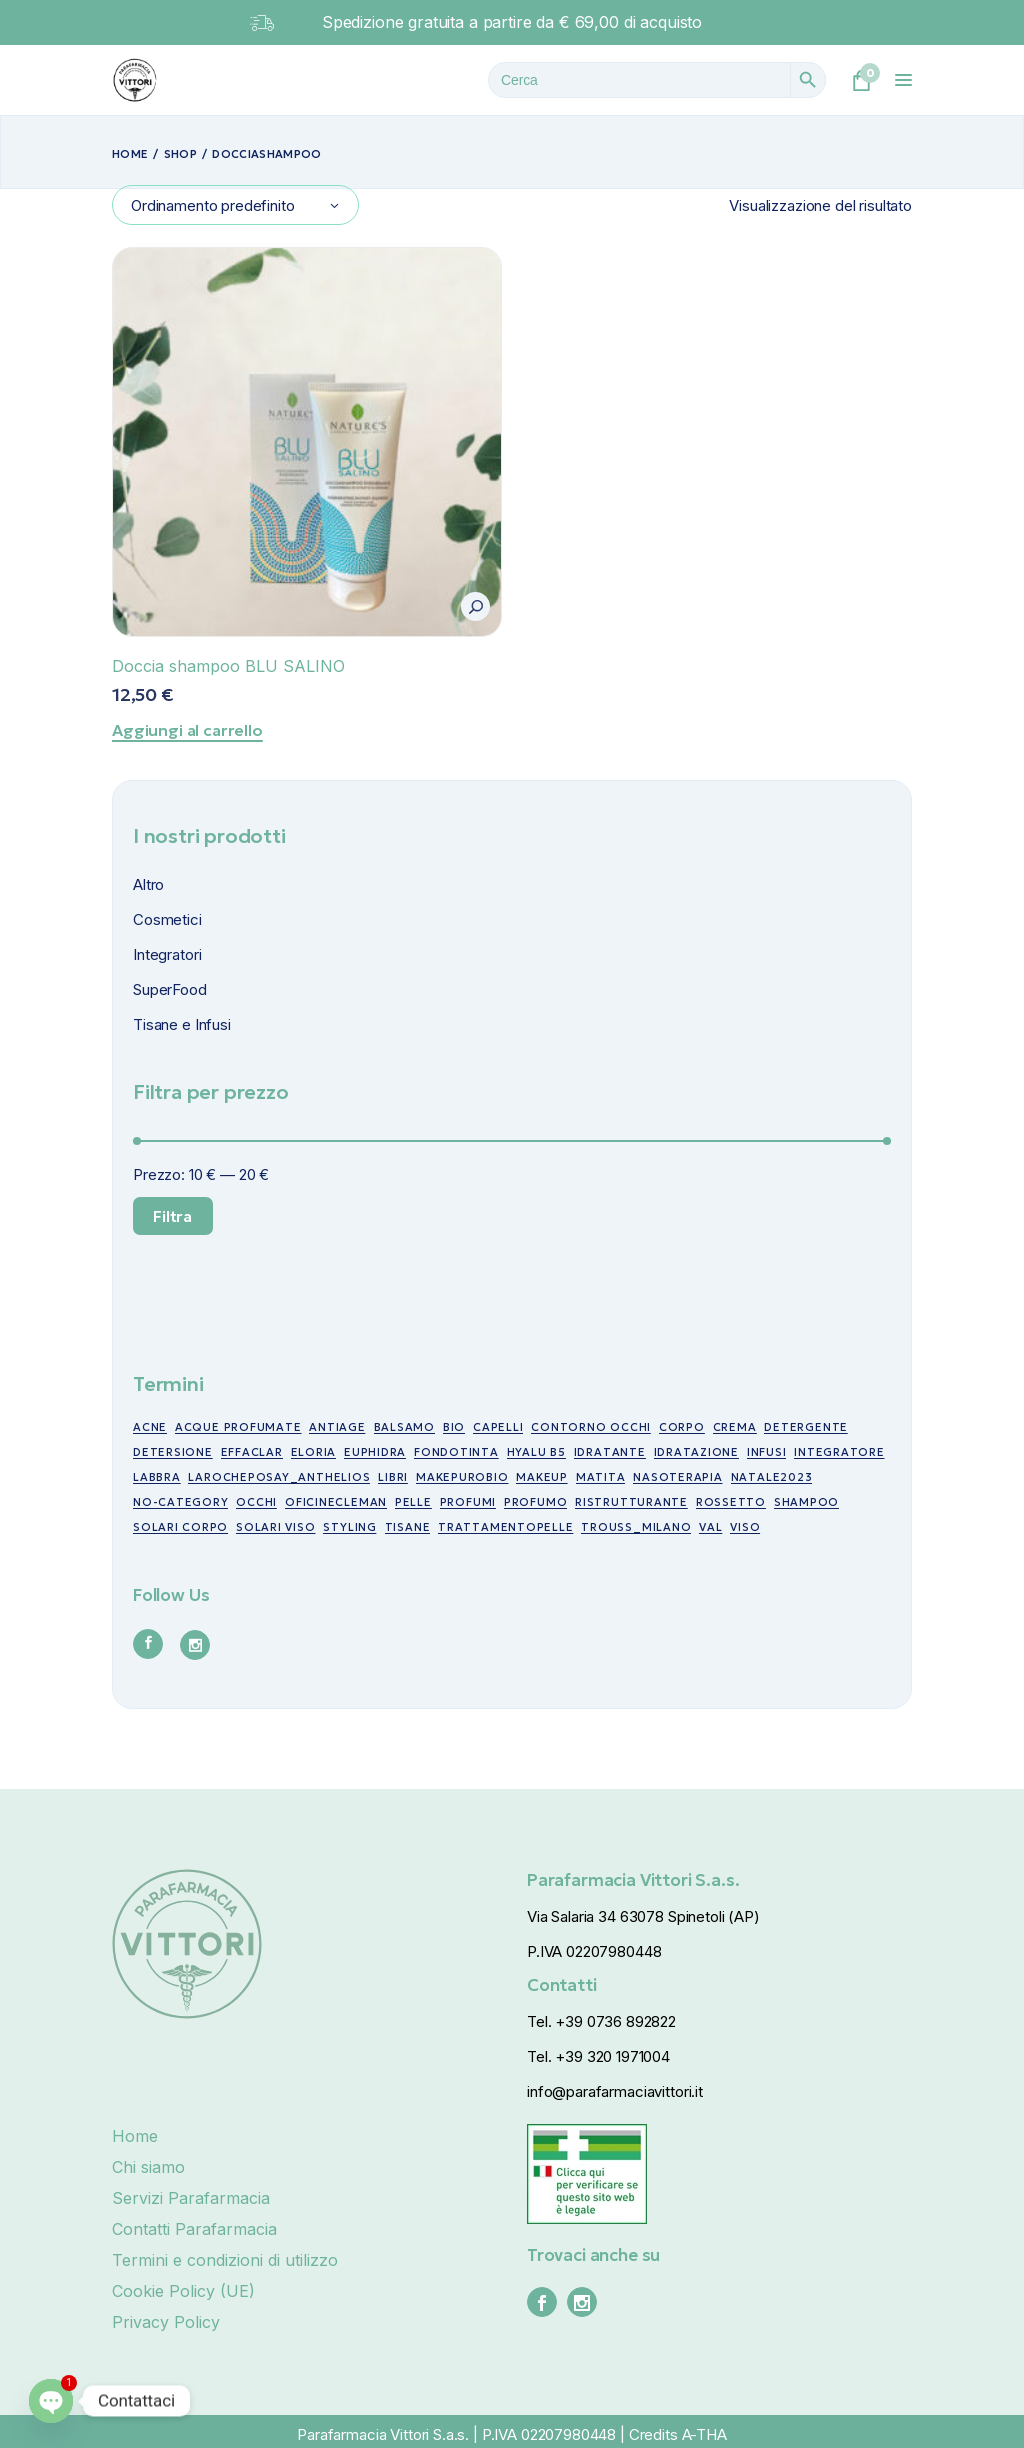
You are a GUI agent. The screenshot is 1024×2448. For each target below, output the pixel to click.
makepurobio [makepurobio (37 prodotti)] (462, 1477)
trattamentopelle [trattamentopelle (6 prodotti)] (505, 1527)
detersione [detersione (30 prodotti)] (173, 1452)
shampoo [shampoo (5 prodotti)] (806, 1502)
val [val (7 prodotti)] (710, 1527)
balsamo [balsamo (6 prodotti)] (404, 1427)
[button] (475, 606)
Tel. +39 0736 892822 (601, 2021)
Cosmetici (167, 919)
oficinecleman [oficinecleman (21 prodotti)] (336, 1502)
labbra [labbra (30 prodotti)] (157, 1477)
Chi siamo (148, 2167)
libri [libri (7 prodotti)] (393, 1477)
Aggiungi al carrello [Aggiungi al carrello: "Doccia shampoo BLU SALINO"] (187, 730)
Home (135, 2136)
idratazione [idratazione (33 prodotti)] (696, 1452)
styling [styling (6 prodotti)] (349, 1527)
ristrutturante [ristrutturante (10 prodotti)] (631, 1502)
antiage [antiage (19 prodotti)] (337, 1427)
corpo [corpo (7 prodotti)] (682, 1427)
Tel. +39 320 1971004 (598, 2056)
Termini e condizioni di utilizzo (225, 2260)
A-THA (704, 2434)
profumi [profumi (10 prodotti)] (468, 1502)
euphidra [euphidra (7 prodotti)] (375, 1452)
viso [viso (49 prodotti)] (745, 1527)
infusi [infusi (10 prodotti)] (767, 1452)
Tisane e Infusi (182, 1024)
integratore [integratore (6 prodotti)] (839, 1452)
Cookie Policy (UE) (183, 2291)
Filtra (172, 1216)
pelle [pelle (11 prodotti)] (413, 1502)
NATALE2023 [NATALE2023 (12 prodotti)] (772, 1477)
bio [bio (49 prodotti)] (454, 1427)
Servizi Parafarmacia (191, 2198)
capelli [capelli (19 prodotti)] (498, 1427)
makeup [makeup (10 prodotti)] (542, 1477)
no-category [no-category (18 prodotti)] (180, 1502)
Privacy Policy (166, 2322)
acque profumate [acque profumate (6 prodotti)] (238, 1427)
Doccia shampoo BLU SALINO (228, 666)
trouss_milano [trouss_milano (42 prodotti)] (636, 1527)
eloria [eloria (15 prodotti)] (314, 1452)
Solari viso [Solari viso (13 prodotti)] (275, 1527)
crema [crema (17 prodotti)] (735, 1427)
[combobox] (235, 205)
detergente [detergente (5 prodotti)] (806, 1427)
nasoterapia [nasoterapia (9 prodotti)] (677, 1477)
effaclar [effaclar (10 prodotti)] (252, 1452)
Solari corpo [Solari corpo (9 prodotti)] (180, 1527)
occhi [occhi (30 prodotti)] (256, 1502)
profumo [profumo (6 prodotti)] (535, 1502)
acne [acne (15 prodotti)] (150, 1427)
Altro (148, 884)
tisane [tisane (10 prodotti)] (408, 1527)
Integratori (167, 954)
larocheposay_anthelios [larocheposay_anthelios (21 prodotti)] (279, 1477)
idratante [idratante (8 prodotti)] (610, 1452)
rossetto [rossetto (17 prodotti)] (731, 1502)
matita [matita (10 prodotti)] (601, 1477)
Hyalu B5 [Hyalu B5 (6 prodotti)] (536, 1452)
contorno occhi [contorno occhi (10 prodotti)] (591, 1427)
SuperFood (170, 989)
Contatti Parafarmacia (194, 2229)
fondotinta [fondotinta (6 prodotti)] (456, 1452)
